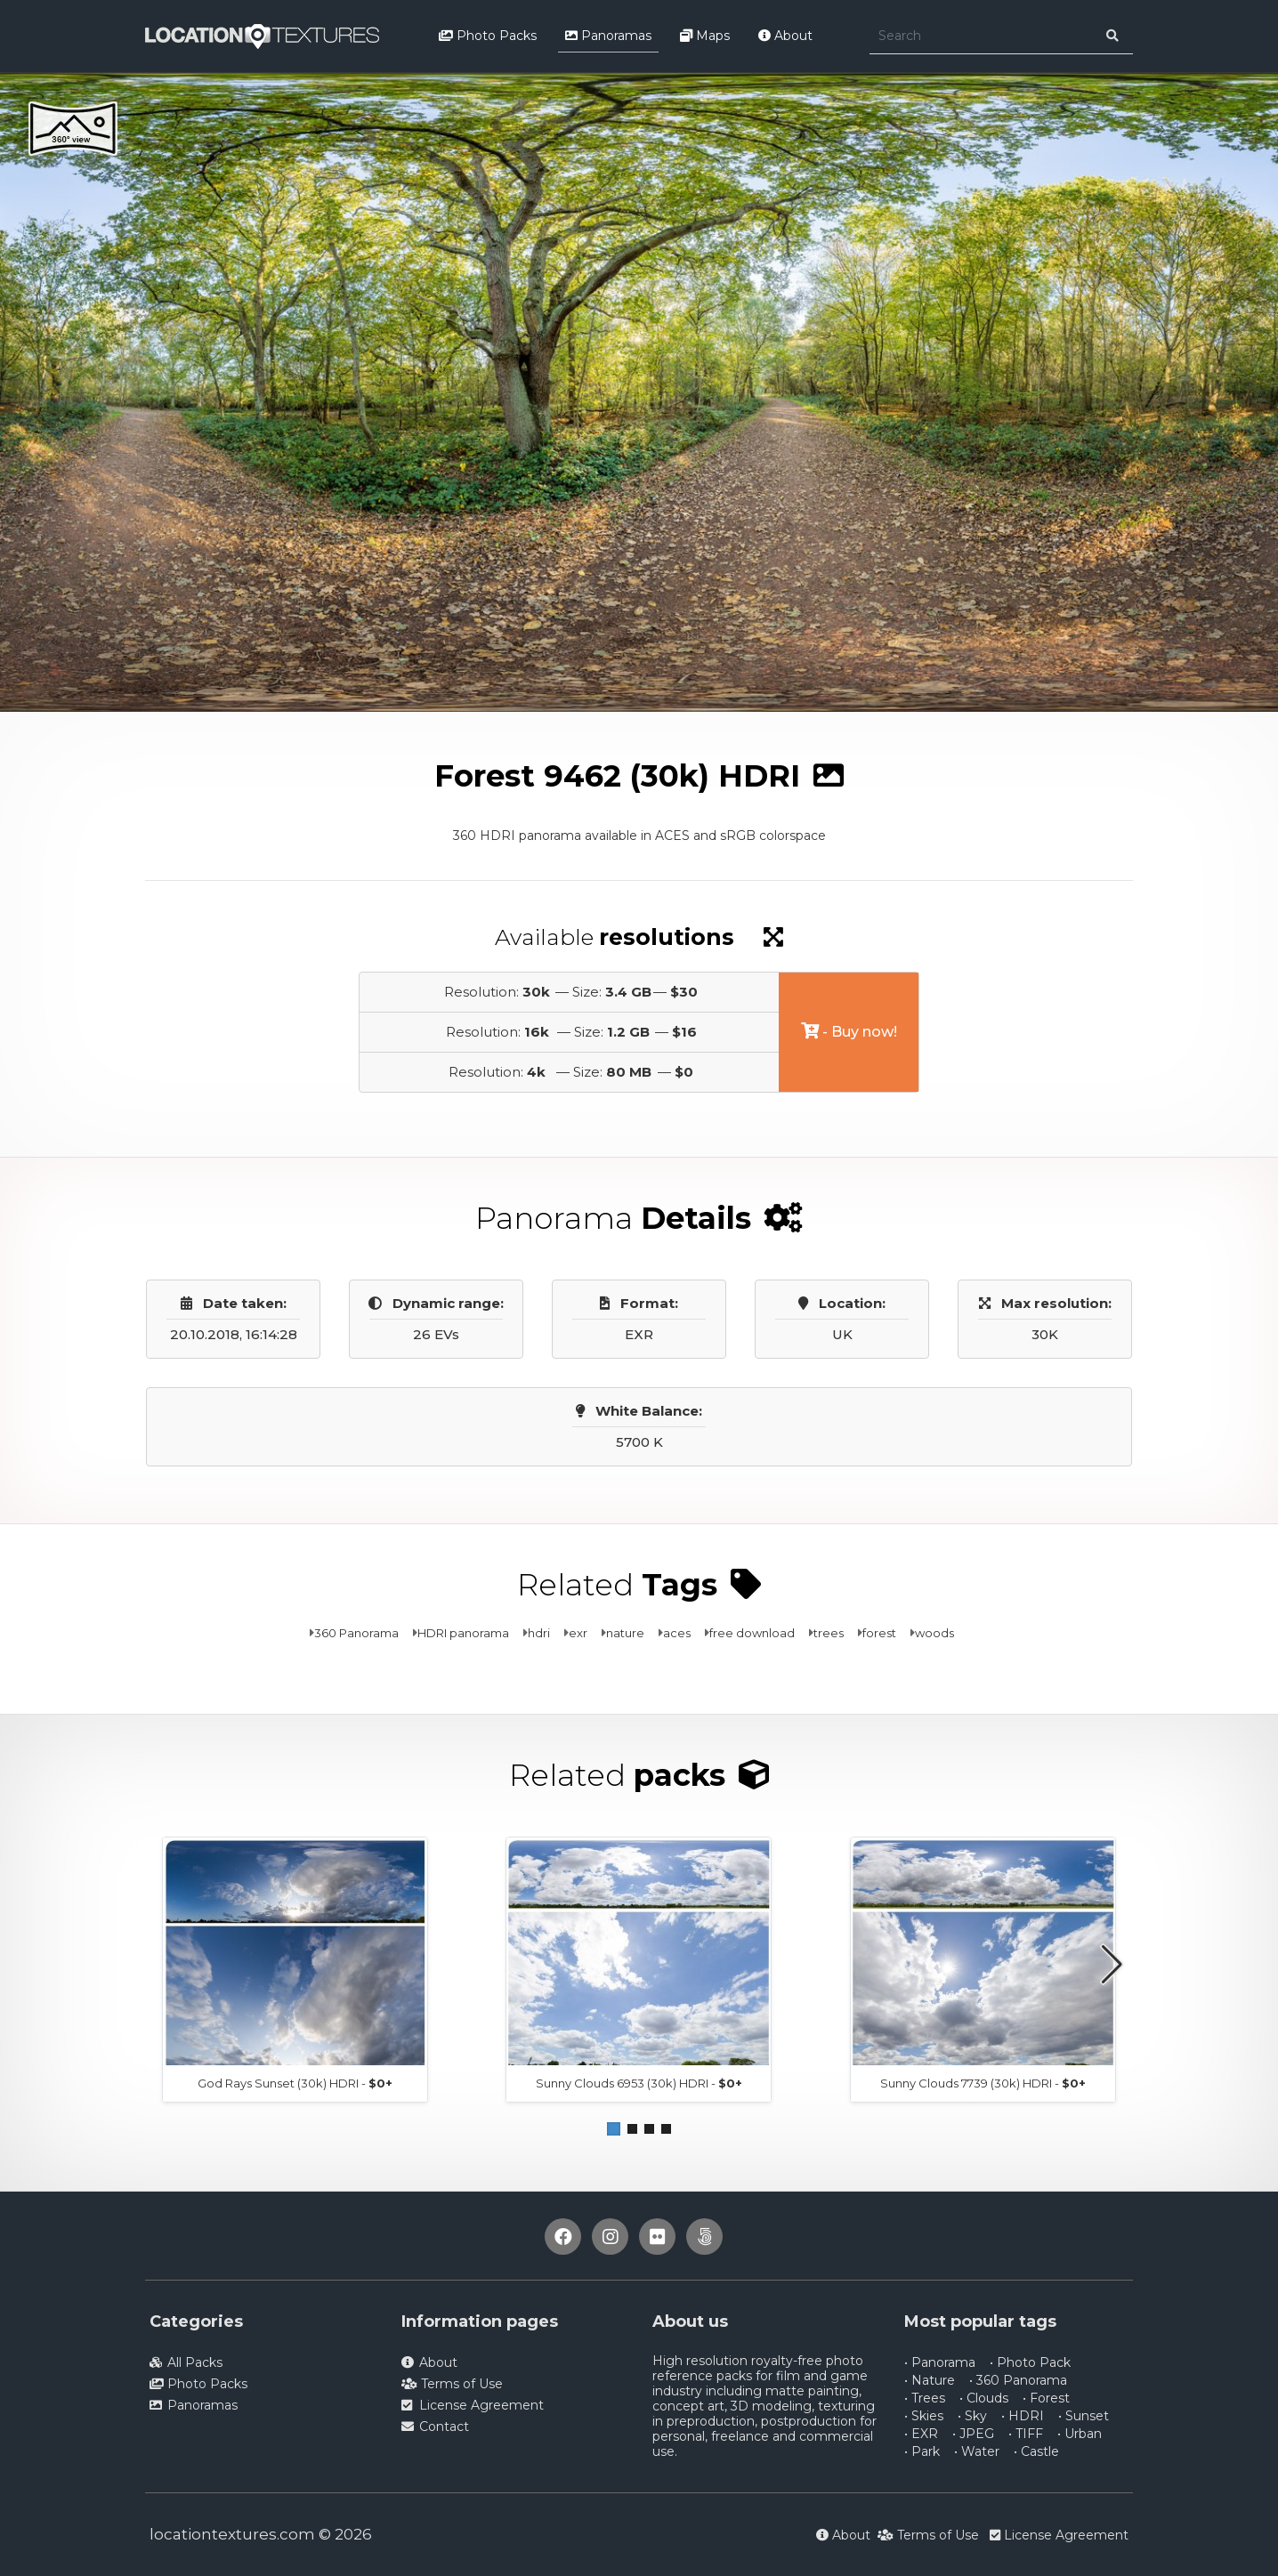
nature (625, 1633)
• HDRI (1022, 2416)
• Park (922, 2451)
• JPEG (973, 2434)
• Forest (1046, 2398)
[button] (613, 2129)
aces (677, 1633)
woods (934, 1633)
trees (828, 1633)
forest (879, 1633)
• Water (976, 2451)
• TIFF (1025, 2434)
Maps (705, 36)
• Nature (929, 2380)
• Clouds (983, 2398)
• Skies (923, 2416)
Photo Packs (488, 36)
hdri (539, 1633)
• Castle (1036, 2451)
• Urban (1079, 2434)
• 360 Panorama (1018, 2380)
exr (578, 1633)
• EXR (921, 2434)
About (785, 36)
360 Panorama (356, 1633)
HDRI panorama (463, 1633)
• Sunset (1083, 2416)
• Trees (924, 2398)
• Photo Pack (1030, 2362)
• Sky (972, 2416)
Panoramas (608, 36)
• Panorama (939, 2362)
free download (752, 1633)
